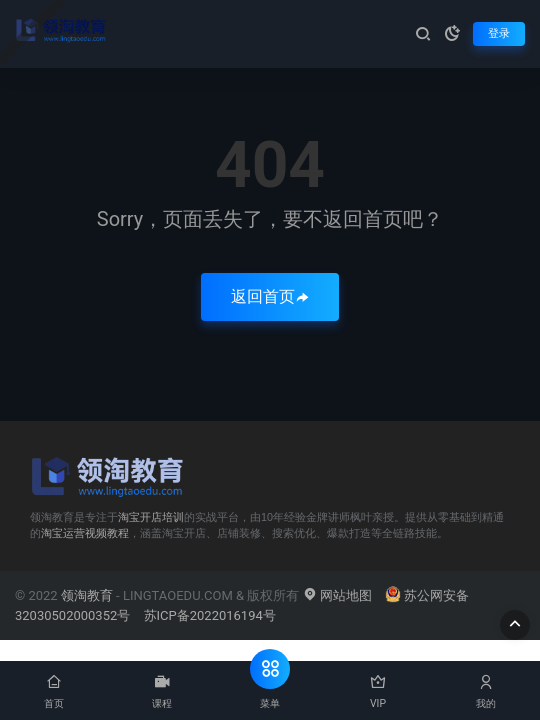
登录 (499, 33)
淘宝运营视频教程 (85, 533)
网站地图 (337, 595)
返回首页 (270, 296)
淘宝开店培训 (151, 517)
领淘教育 (87, 595)
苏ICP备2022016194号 (210, 615)
